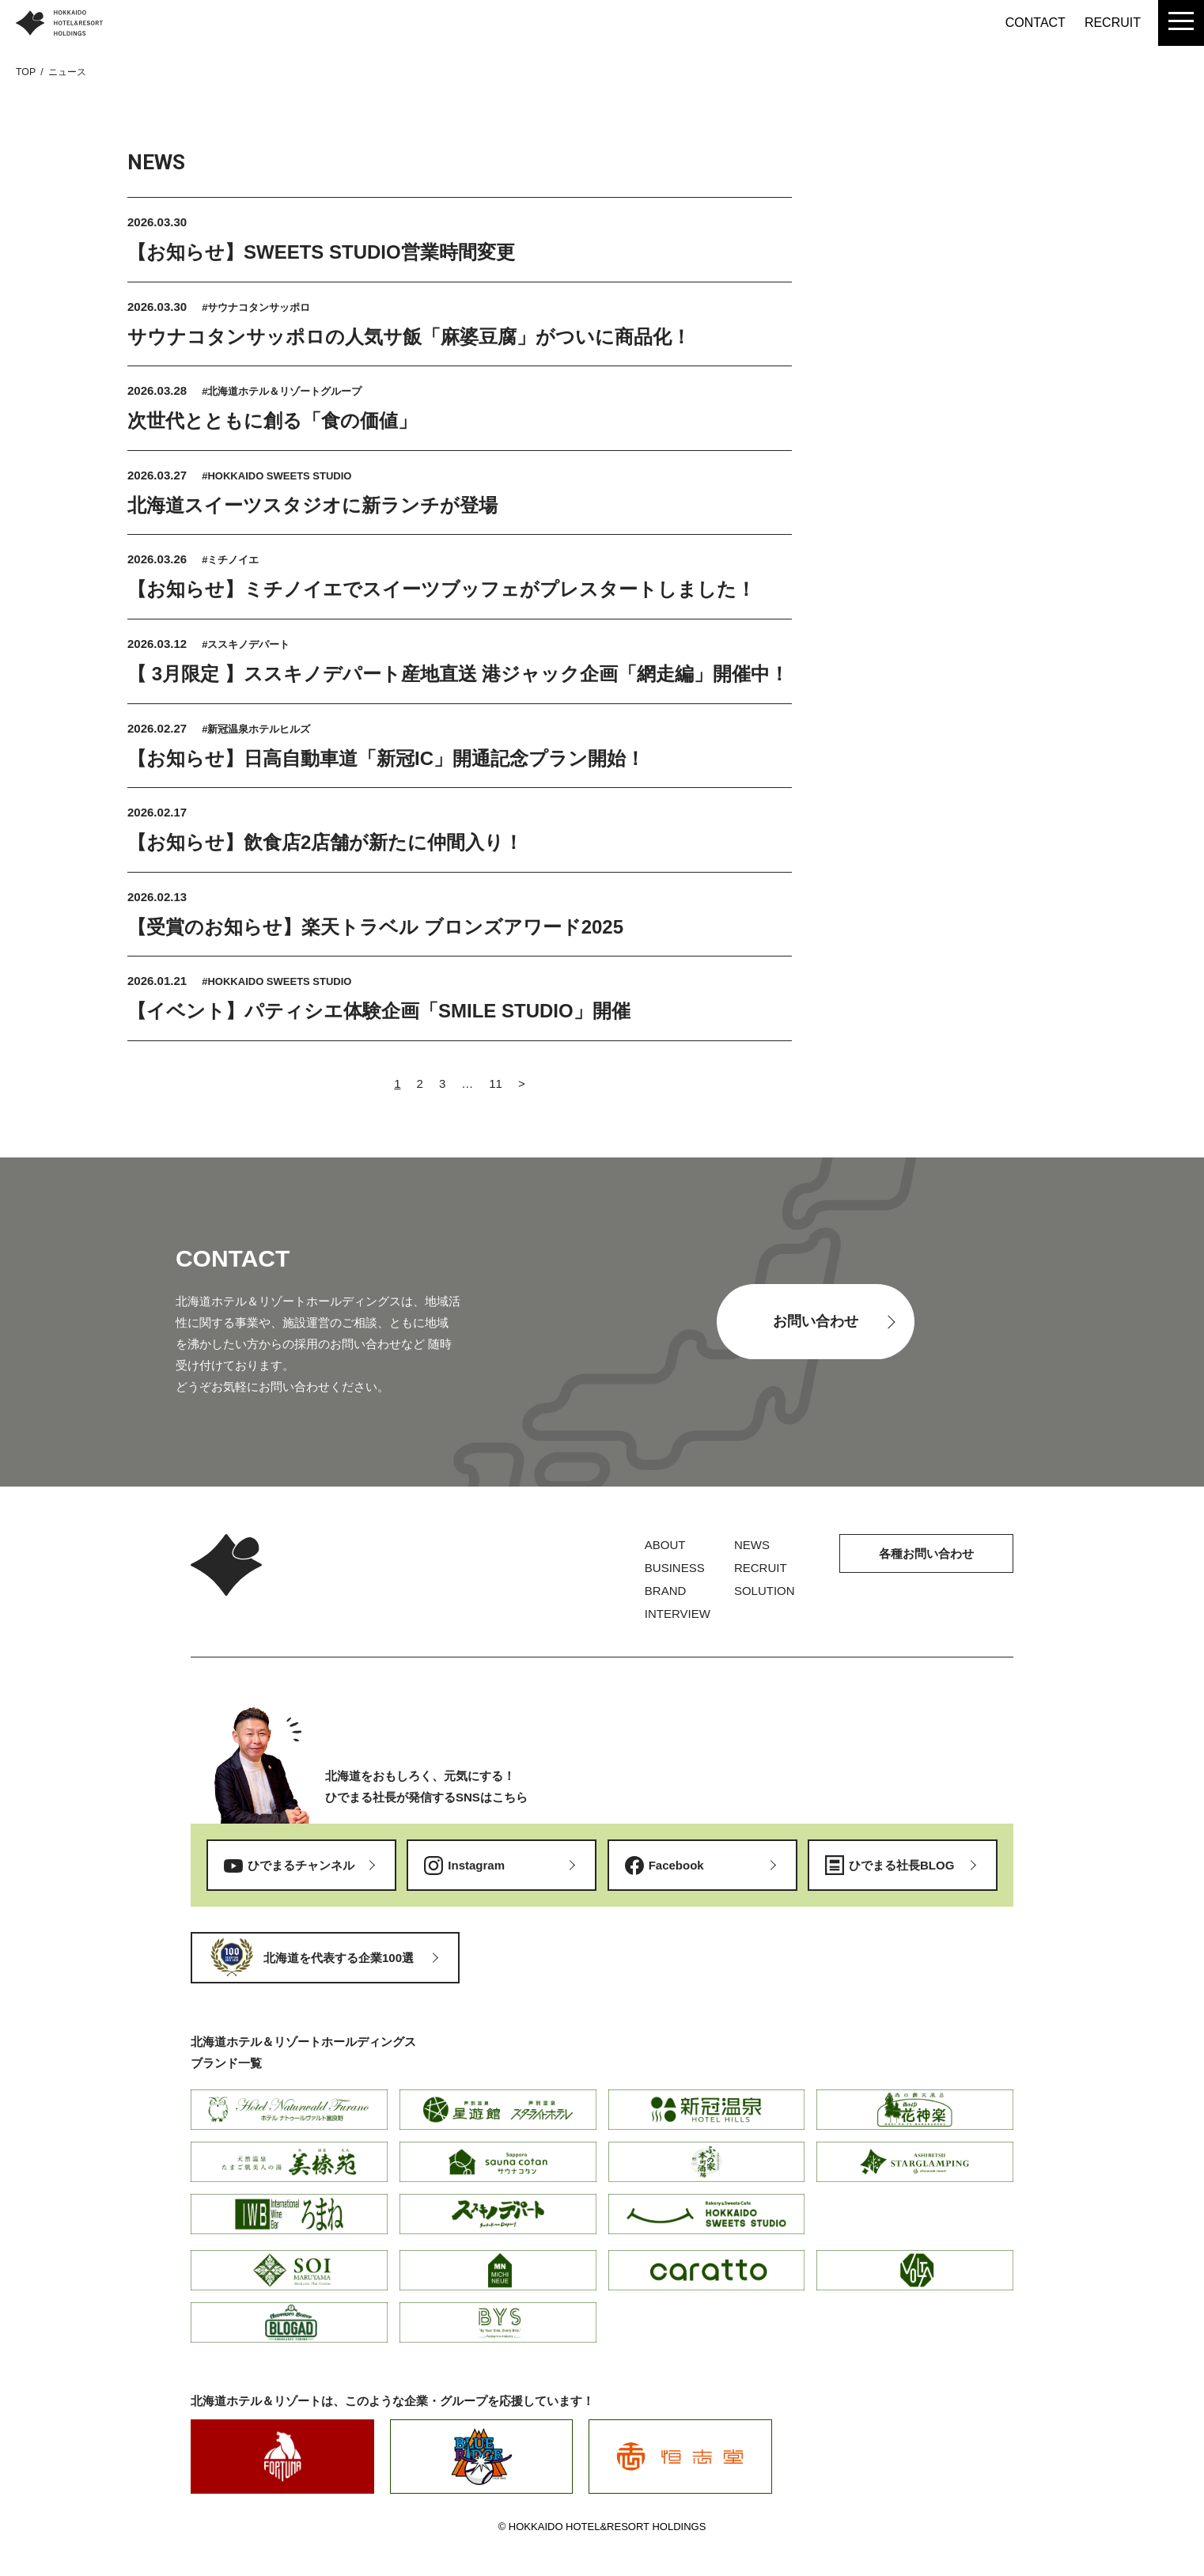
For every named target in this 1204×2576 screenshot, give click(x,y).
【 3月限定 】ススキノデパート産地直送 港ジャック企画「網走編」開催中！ (458, 673)
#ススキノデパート (246, 644)
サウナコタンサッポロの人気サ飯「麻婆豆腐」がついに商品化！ (409, 336)
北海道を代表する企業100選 (338, 1957)
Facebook (676, 1865)
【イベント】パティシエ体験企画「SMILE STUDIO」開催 (378, 1010)
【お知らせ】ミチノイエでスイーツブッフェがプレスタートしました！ (441, 589)
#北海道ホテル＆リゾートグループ (282, 391)
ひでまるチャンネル (301, 1865)
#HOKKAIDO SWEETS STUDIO (276, 476)
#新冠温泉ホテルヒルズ (256, 729)
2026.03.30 (157, 222)
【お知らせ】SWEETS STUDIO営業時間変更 (321, 252)
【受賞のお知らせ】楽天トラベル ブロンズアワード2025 (375, 927)
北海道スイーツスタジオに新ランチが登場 (312, 505)
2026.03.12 (158, 643)
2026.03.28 (158, 390)
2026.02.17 (157, 812)
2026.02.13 (157, 896)
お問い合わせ (815, 1321)
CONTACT (1035, 22)
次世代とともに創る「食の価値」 (272, 420)
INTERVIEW (677, 1613)
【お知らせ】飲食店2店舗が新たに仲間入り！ (325, 842)
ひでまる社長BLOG (901, 1865)
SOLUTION (764, 1590)
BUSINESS (675, 1567)
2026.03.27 (158, 475)
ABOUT (665, 1544)
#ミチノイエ (230, 560)
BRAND (666, 1590)
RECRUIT (1113, 22)
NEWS (752, 1544)
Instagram (476, 1865)
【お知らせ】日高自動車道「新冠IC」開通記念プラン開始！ (386, 758)
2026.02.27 (158, 728)
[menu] (1181, 23)
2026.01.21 (158, 980)
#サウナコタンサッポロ (256, 307)
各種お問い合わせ (926, 1553)
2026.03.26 (158, 559)
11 (495, 1083)
